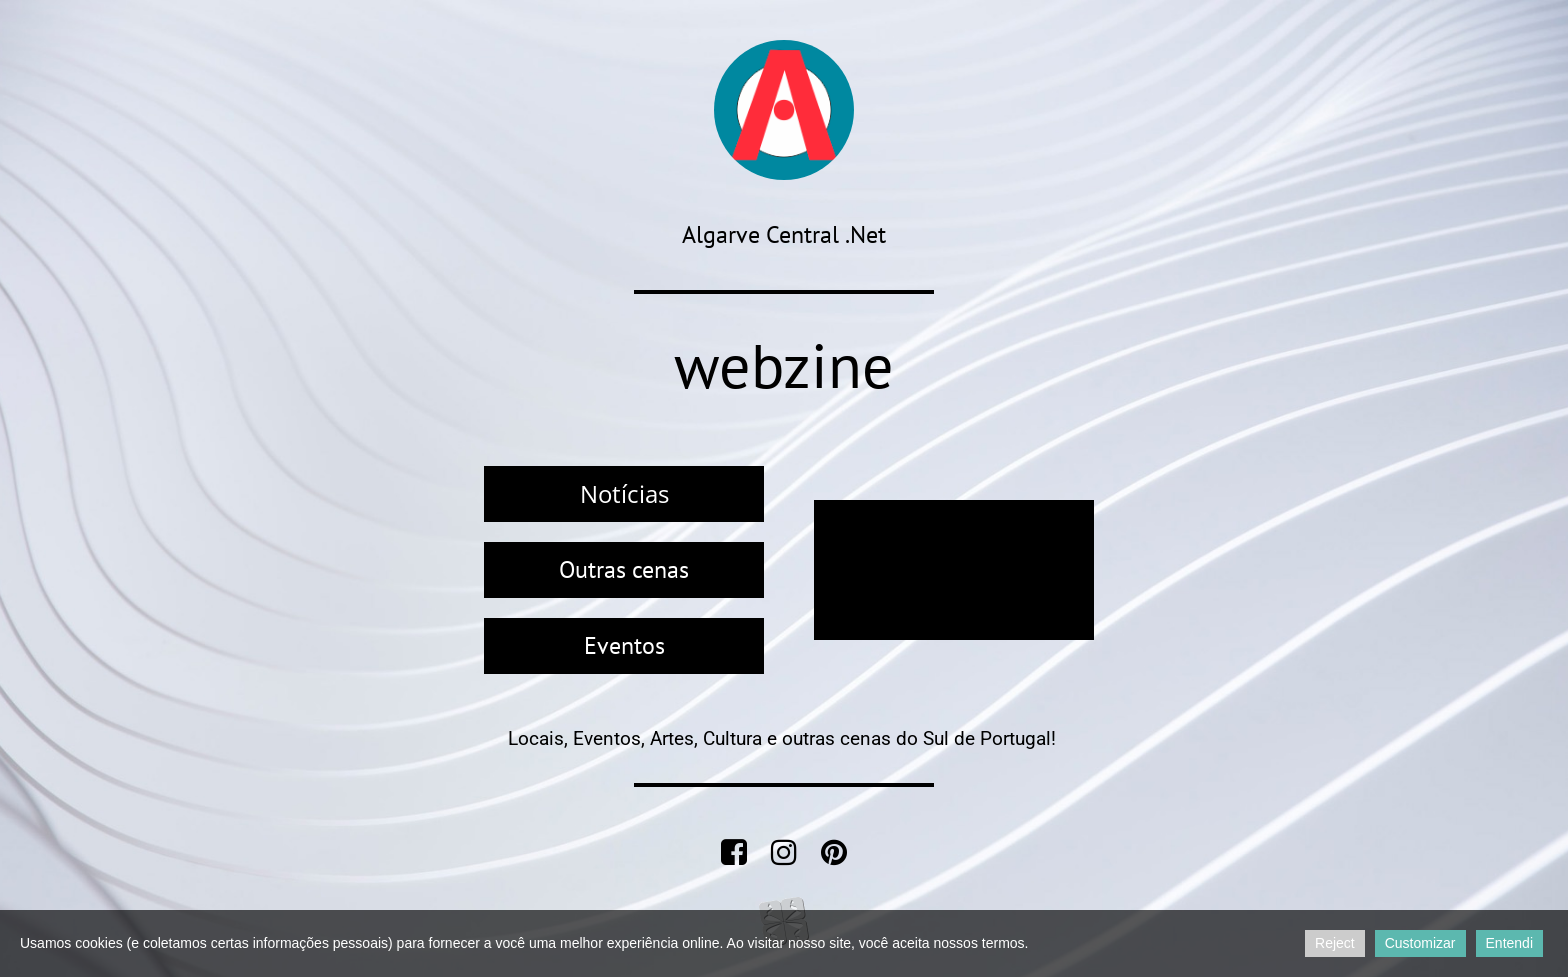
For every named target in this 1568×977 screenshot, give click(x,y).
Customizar (1420, 943)
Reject (1335, 943)
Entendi (1509, 943)
